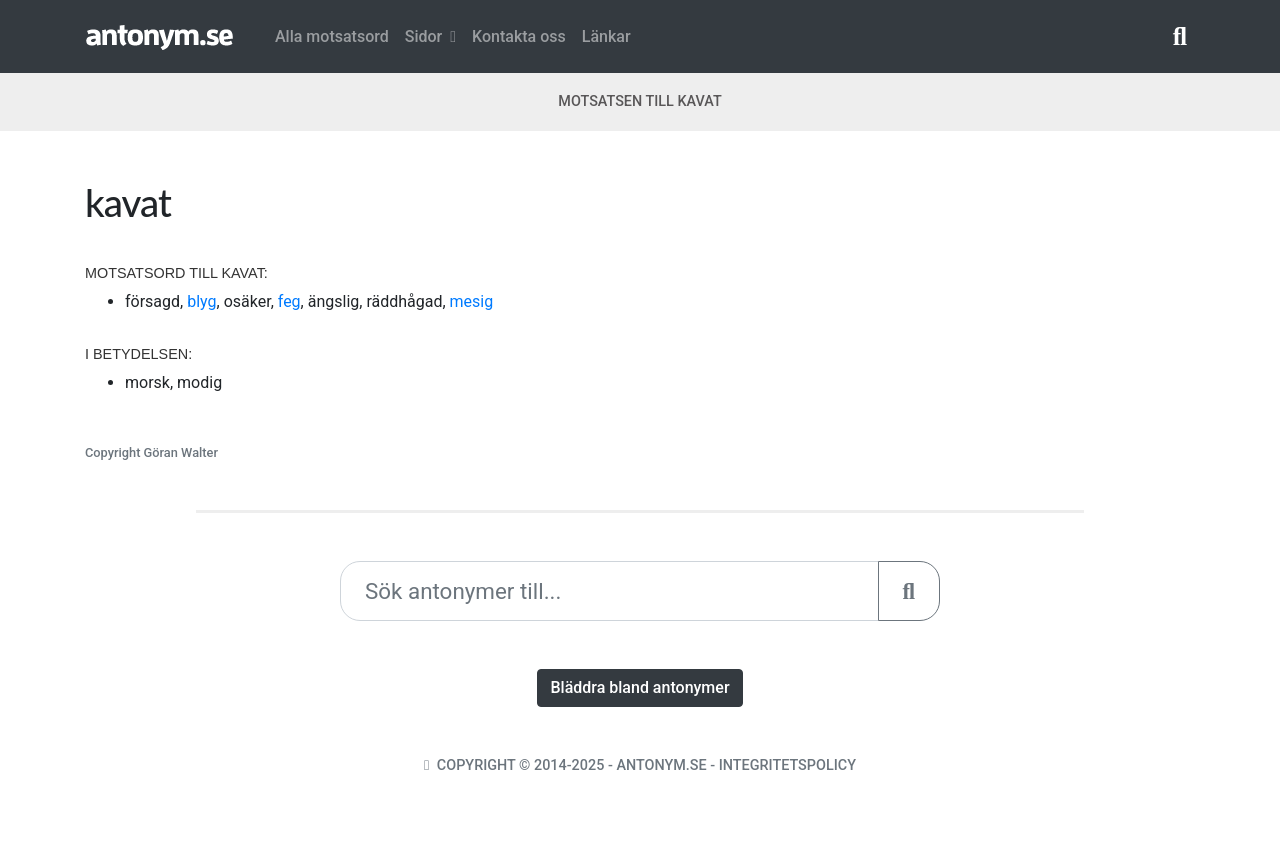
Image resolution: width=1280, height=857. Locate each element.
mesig (472, 301)
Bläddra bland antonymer (639, 687)
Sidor (430, 36)
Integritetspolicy (787, 765)
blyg (201, 301)
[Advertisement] (925, 319)
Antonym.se (661, 765)
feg (289, 301)
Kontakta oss (519, 36)
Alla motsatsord (332, 36)
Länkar (606, 36)
